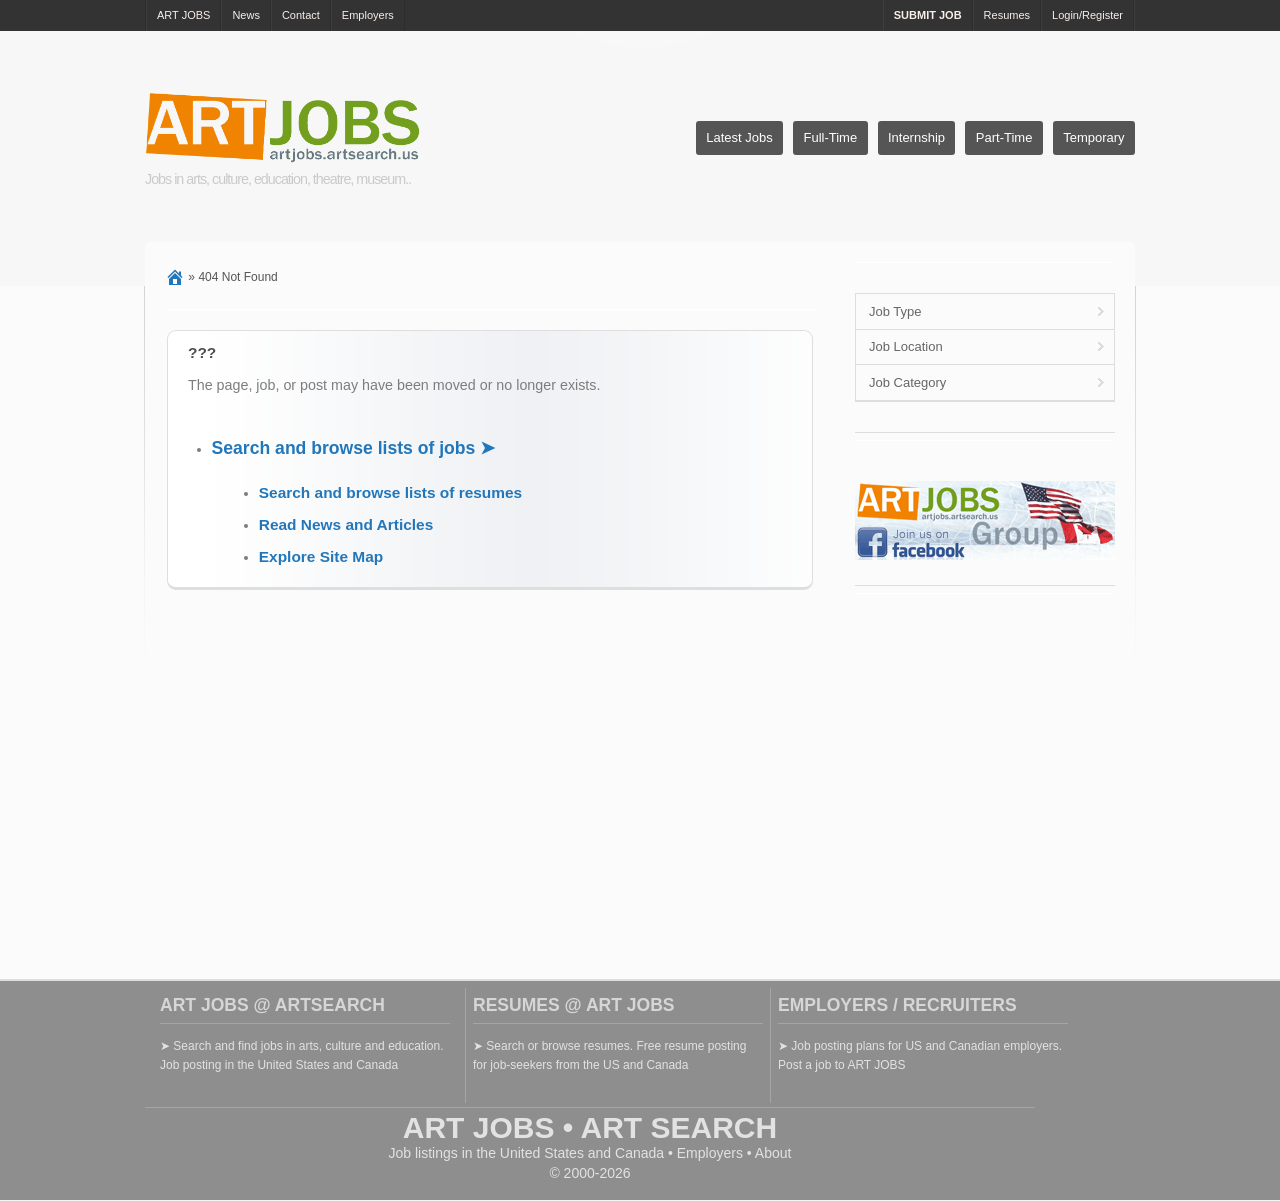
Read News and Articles (346, 524)
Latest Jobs (739, 137)
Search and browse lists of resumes (390, 492)
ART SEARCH (679, 1127)
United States (542, 1153)
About (773, 1153)
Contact (301, 15)
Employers (368, 15)
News (246, 15)
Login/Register (1087, 15)
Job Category (907, 382)
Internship (916, 137)
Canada (639, 1153)
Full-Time (830, 137)
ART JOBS (183, 15)
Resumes (1007, 15)
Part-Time (1004, 137)
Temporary (1093, 137)
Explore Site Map (321, 556)
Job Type (895, 311)
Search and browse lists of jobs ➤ (354, 448)
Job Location (906, 346)
